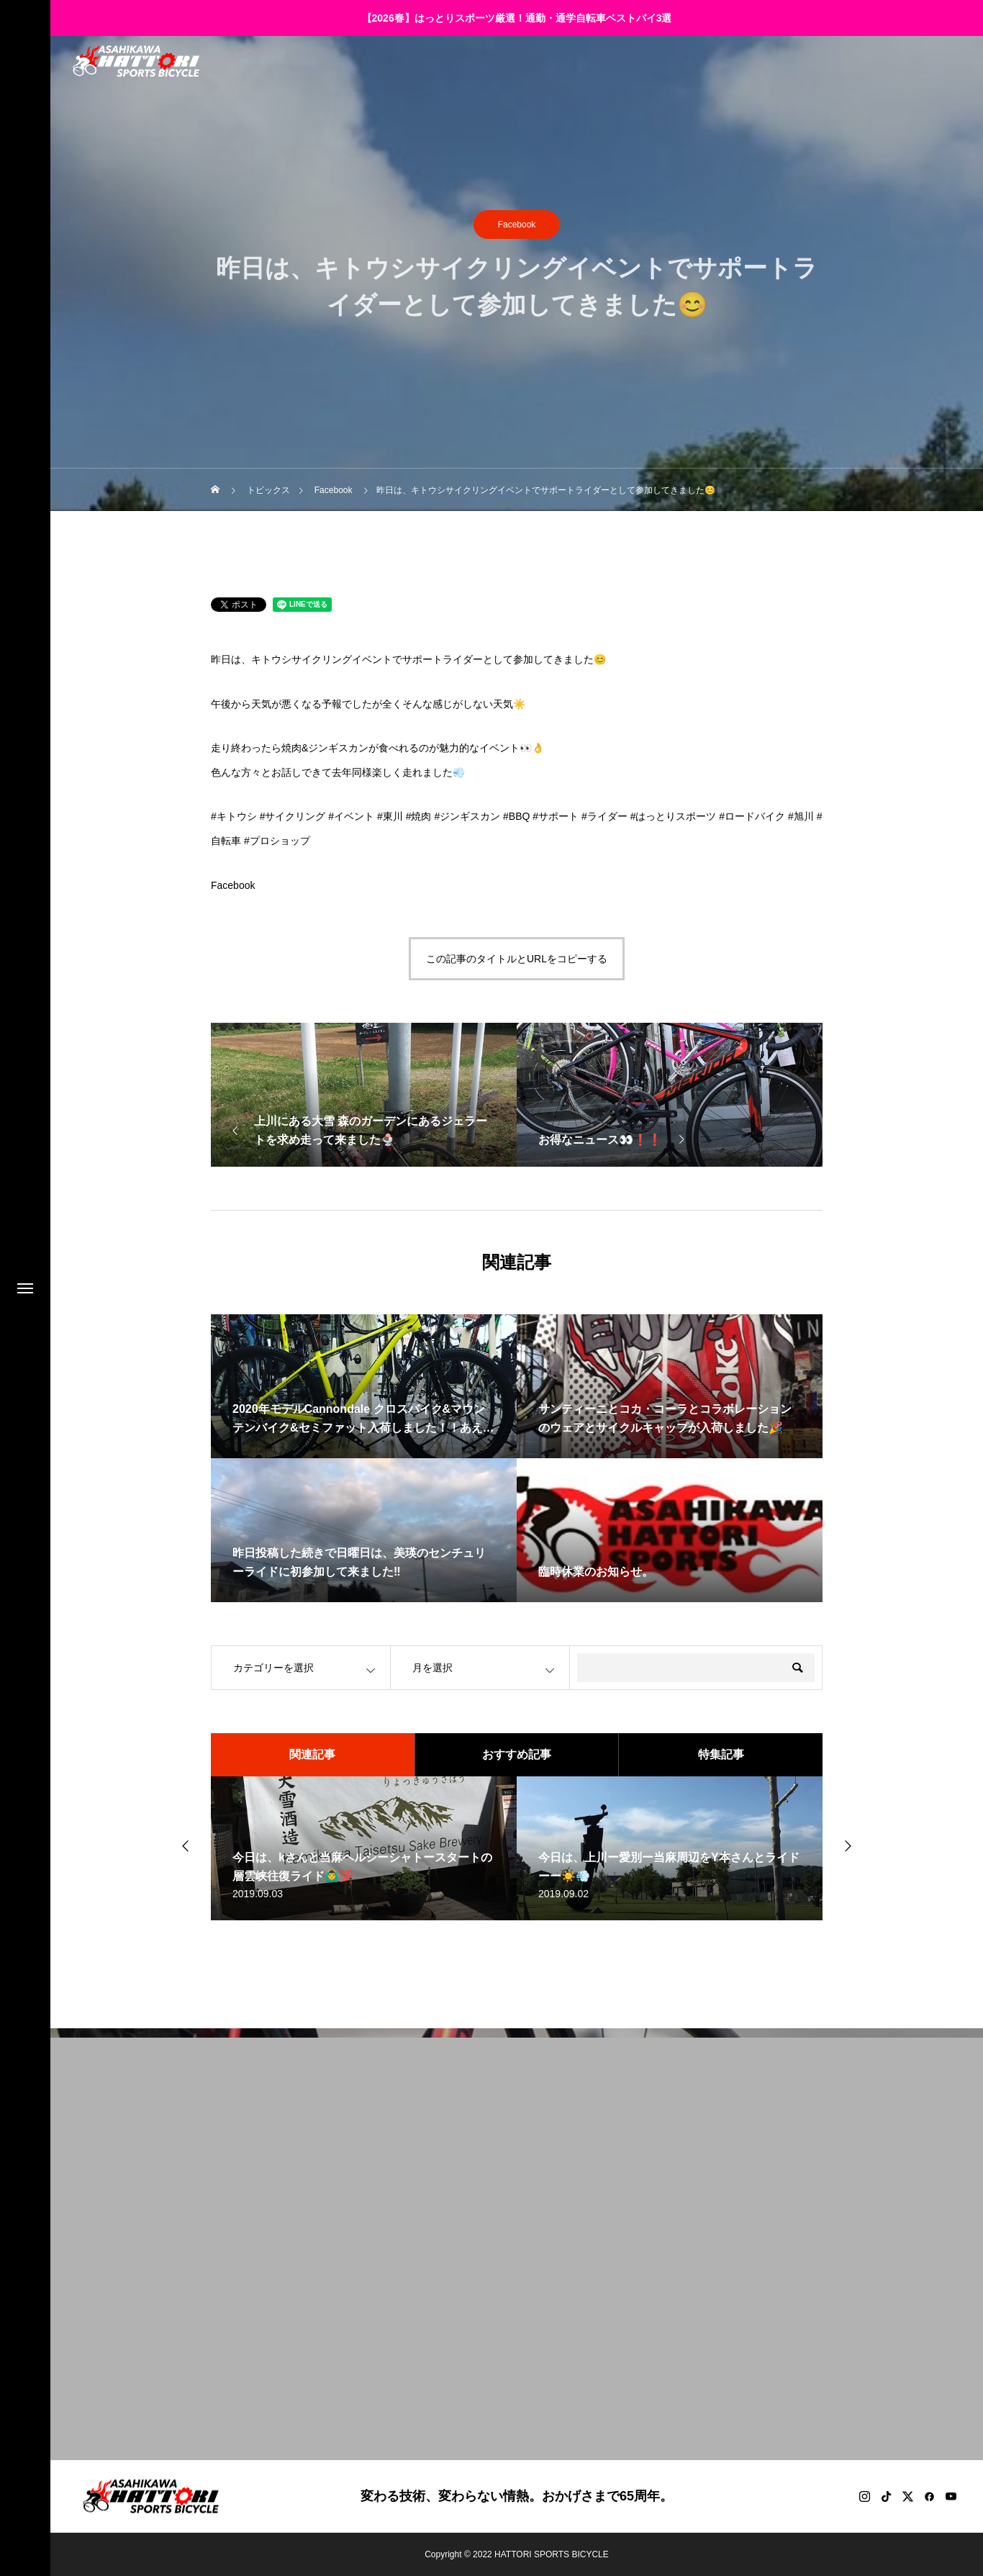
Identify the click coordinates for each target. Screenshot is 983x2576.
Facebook (517, 225)
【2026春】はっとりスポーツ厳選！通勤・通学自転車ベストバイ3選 (517, 18)
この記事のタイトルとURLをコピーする (516, 958)
